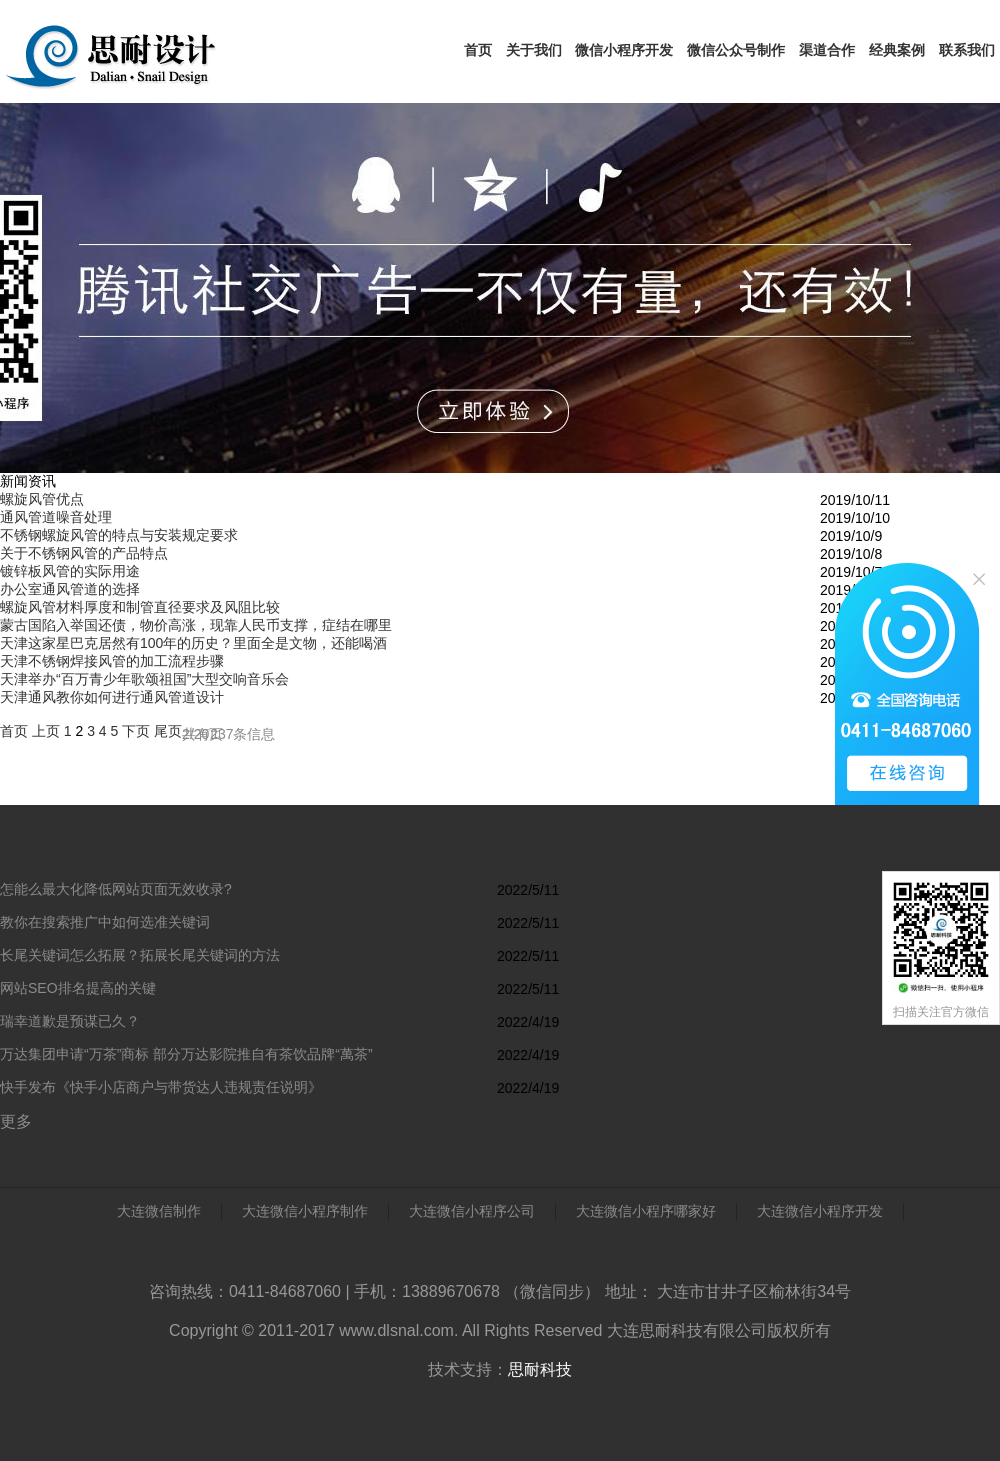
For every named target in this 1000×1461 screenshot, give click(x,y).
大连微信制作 (159, 1211)
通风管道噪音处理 (56, 517)
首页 (478, 50)
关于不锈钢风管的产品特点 (84, 553)
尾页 (168, 731)
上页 (46, 731)
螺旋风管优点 (42, 499)
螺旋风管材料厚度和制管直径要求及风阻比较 (140, 607)
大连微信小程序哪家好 (646, 1211)
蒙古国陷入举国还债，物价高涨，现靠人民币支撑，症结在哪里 (196, 625)
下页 (136, 731)
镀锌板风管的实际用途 (70, 571)
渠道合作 (827, 50)
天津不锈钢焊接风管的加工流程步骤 (112, 661)
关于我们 (534, 50)
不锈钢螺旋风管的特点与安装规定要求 (119, 535)
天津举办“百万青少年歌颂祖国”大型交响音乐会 (144, 679)
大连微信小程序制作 (305, 1211)
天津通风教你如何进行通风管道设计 (112, 697)
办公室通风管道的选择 (70, 589)
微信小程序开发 (624, 50)
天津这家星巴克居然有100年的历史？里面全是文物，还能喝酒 (193, 643)
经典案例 (897, 50)
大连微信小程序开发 (820, 1211)
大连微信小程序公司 (472, 1211)
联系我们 (967, 50)
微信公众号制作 (736, 50)
